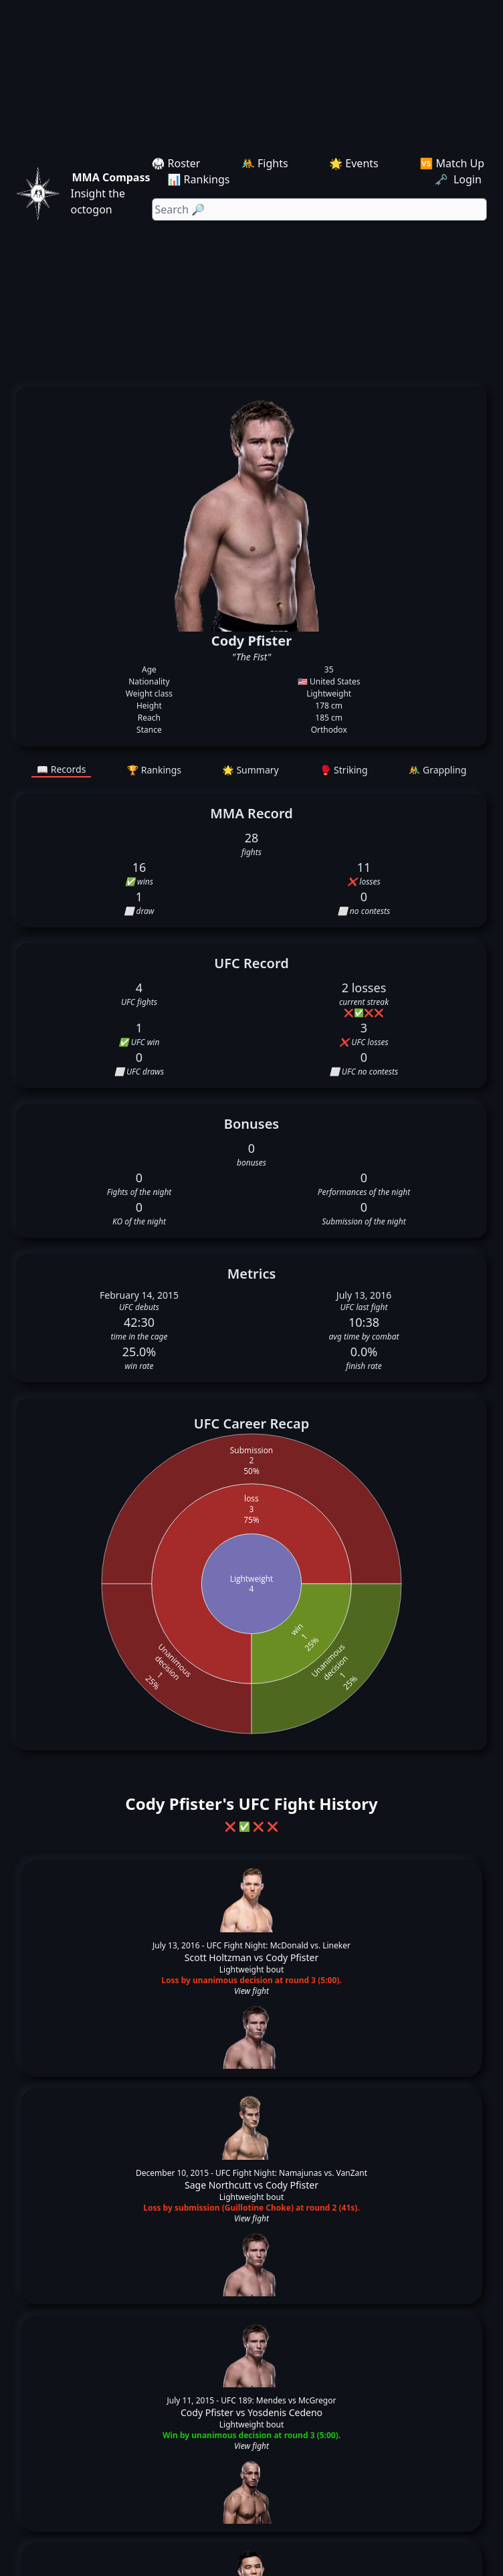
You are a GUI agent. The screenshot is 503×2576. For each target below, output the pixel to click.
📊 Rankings (199, 179)
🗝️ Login (459, 179)
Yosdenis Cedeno (284, 2412)
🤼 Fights (264, 163)
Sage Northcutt (218, 2185)
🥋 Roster (176, 163)
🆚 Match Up (451, 163)
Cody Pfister (292, 1957)
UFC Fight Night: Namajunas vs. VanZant (291, 2173)
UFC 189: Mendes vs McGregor (278, 2400)
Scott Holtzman (218, 1957)
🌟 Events (353, 163)
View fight (251, 1991)
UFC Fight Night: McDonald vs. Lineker (278, 1945)
